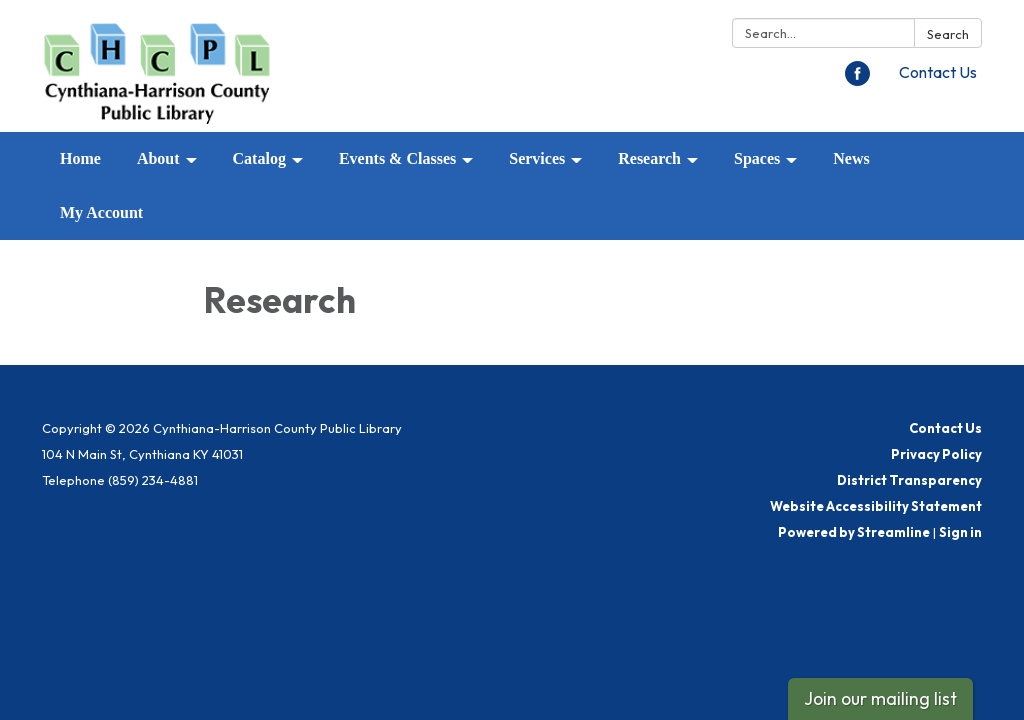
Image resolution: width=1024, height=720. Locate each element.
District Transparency (909, 480)
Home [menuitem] (80, 158)
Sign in (960, 532)
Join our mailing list (880, 698)
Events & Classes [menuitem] (397, 158)
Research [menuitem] (649, 158)
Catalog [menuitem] (259, 158)
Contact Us (938, 72)
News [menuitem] (851, 158)
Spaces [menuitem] (757, 158)
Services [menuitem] (537, 158)
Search (948, 34)
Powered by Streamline (854, 532)
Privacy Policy (936, 454)
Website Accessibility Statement (876, 506)
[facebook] (857, 80)
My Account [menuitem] (101, 212)
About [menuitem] (158, 158)
